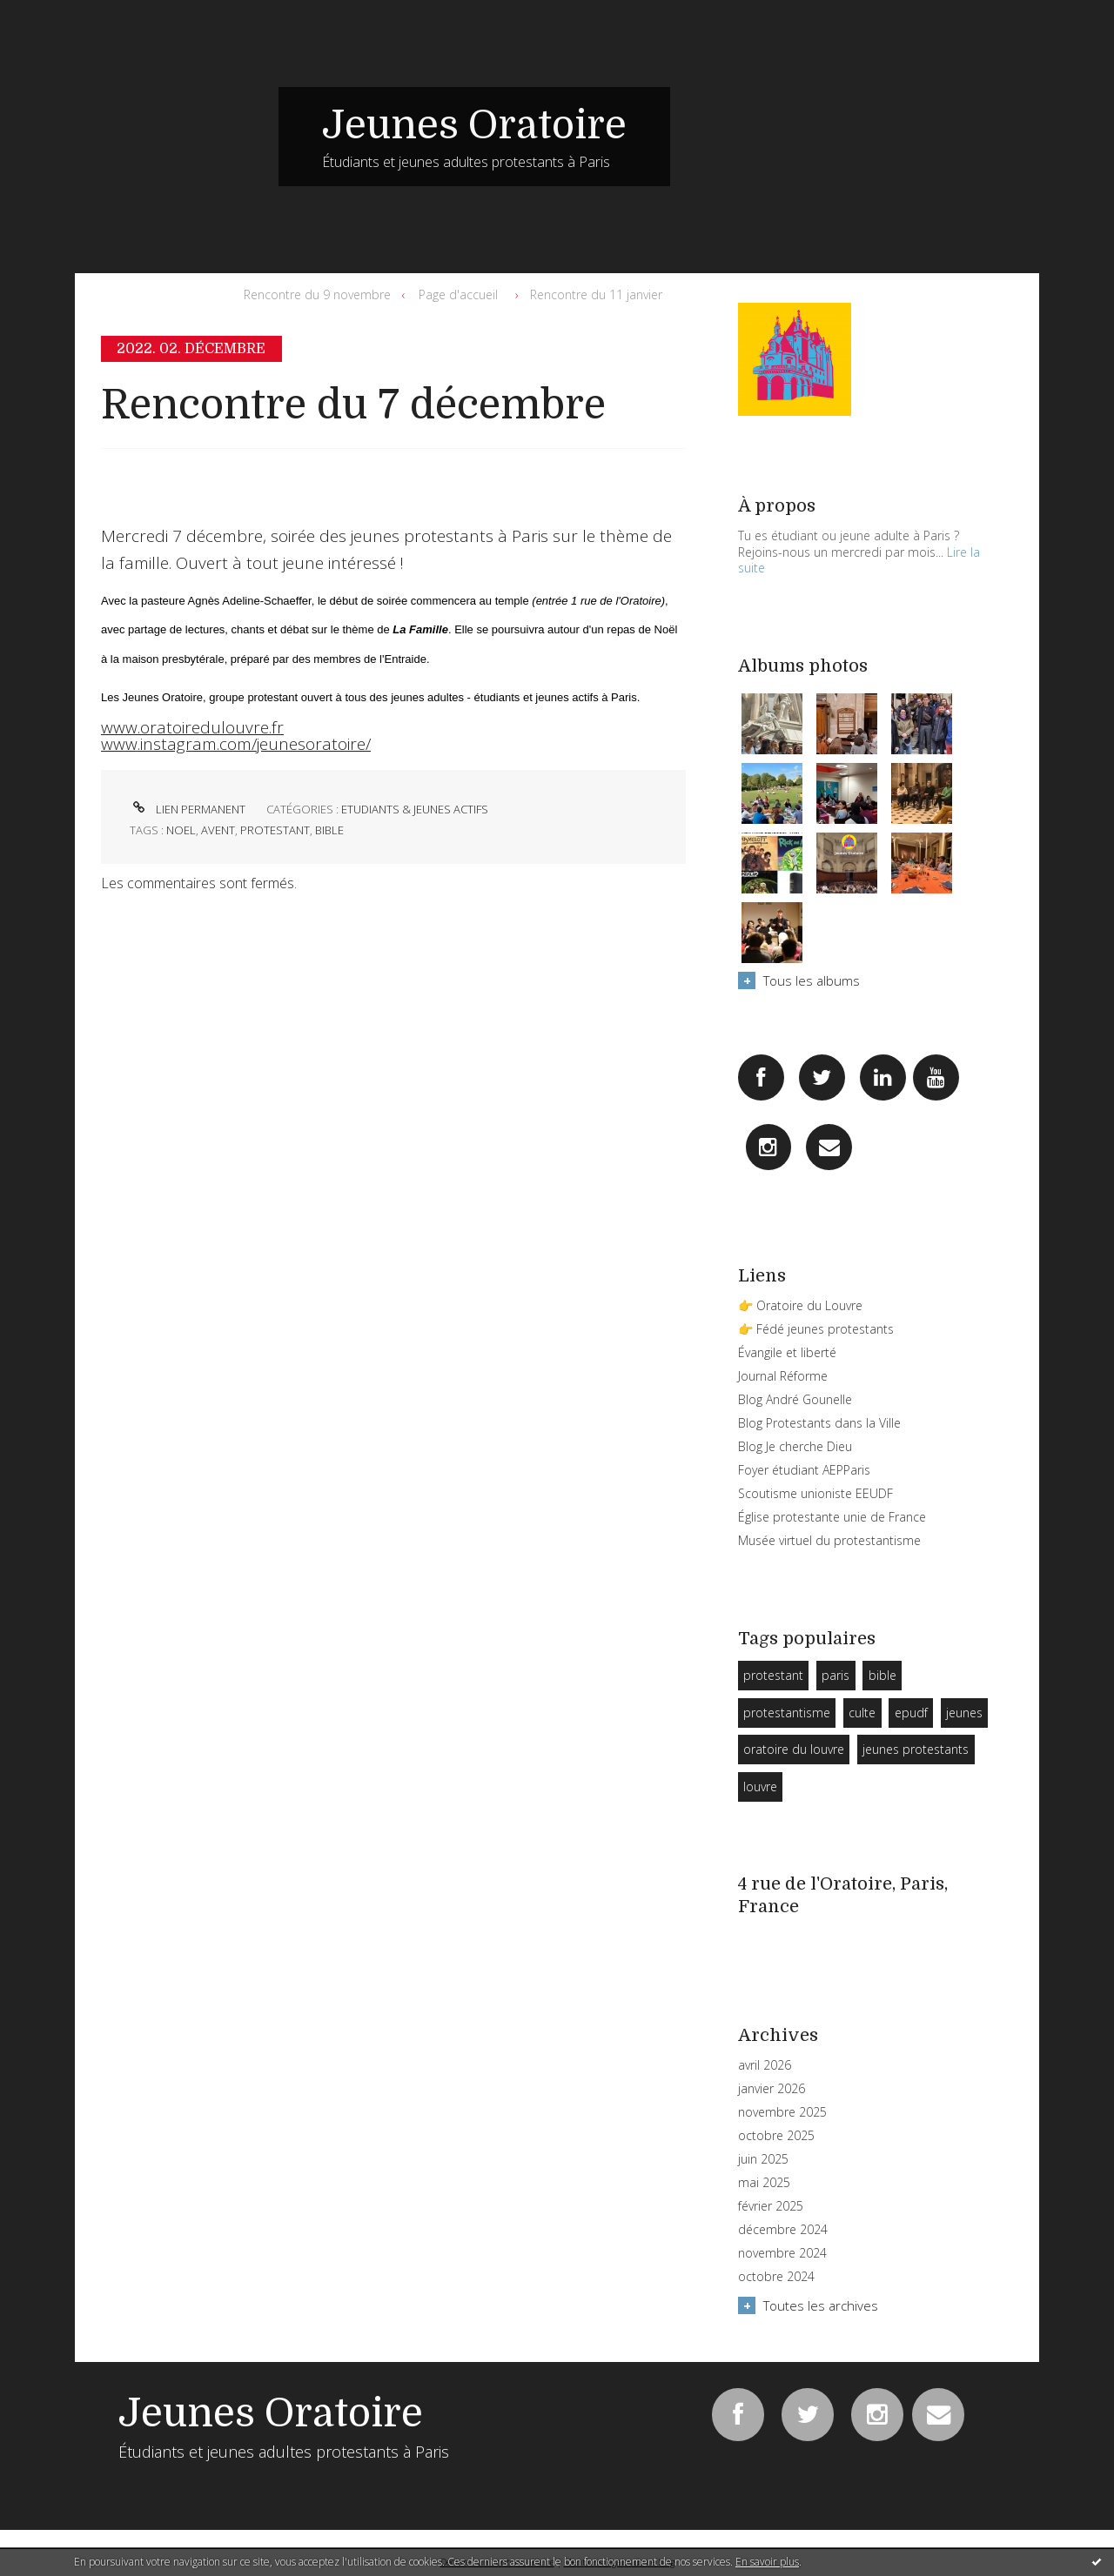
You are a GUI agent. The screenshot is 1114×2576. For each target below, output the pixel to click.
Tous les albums (811, 980)
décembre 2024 (783, 2230)
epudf (911, 1712)
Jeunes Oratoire (474, 125)
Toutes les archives (820, 2305)
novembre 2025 (782, 2112)
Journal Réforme (783, 1376)
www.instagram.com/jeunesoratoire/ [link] (236, 744)
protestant (275, 830)
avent (218, 830)
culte (862, 1712)
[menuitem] (321, 294)
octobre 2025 (776, 2136)
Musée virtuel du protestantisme (829, 1540)
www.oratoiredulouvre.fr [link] (192, 727)
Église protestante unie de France (832, 1517)
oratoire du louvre (793, 1749)
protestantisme (786, 1712)
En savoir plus (767, 2561)
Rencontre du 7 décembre (353, 405)
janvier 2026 (771, 2089)
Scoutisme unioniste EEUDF (815, 1493)
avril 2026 (764, 2065)
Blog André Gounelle (795, 1399)
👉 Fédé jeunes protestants (816, 1329)
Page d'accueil (458, 294)
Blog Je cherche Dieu (795, 1446)
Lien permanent (187, 809)
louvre (760, 1786)
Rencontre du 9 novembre (317, 294)
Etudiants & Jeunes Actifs (414, 809)
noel (181, 830)
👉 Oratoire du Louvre (800, 1305)
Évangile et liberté (787, 1352)
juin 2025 (763, 2159)
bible (329, 830)
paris (835, 1675)
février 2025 (770, 2206)
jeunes (964, 1712)
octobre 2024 (776, 2277)
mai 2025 (764, 2183)
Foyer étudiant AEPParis (804, 1470)
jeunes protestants (915, 1749)
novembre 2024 (782, 2253)
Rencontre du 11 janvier (596, 294)
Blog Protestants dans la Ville (819, 1423)
